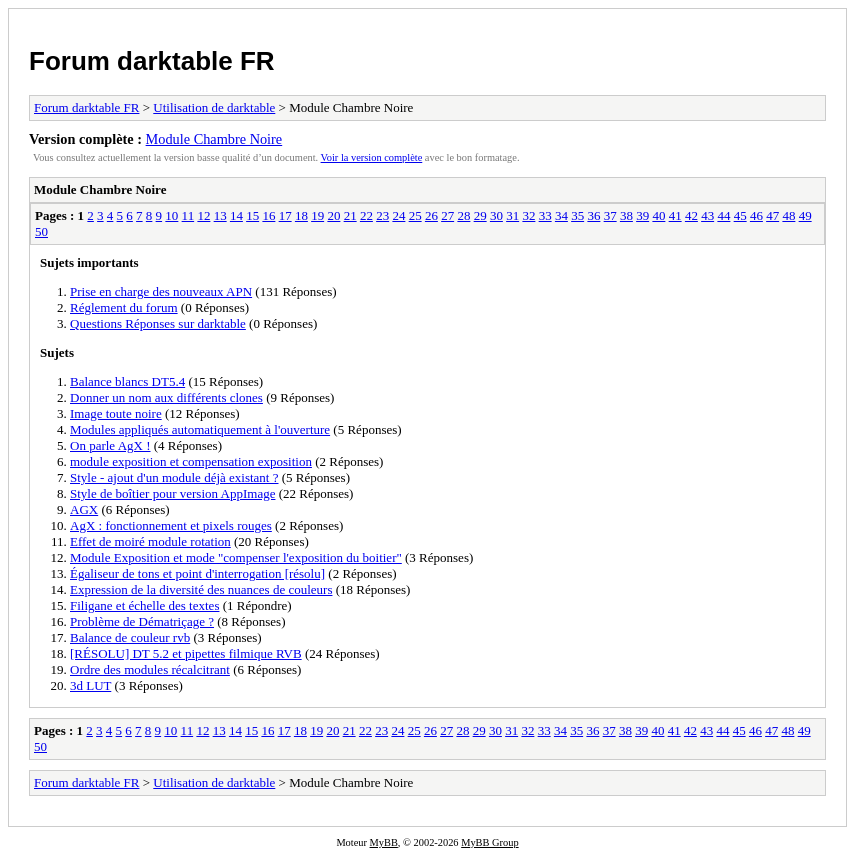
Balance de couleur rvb (130, 637)
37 (610, 215)
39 (642, 215)
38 (626, 215)
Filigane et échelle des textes (144, 605)
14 (236, 215)
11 (188, 215)
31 (512, 215)
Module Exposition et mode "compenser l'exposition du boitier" (236, 557)
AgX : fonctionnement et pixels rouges (171, 525)
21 (350, 215)
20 (333, 215)
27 (447, 215)
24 (398, 215)
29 (480, 215)
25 (415, 215)
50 (41, 231)
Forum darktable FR (152, 61)
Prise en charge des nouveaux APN (161, 291)
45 (740, 215)
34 (561, 215)
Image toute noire (116, 413)
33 (545, 215)
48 (788, 215)
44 (723, 215)
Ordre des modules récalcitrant (150, 669)
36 (593, 215)
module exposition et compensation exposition (191, 461)
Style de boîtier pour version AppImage (172, 493)
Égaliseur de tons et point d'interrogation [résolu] (197, 573)
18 (301, 215)
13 (220, 215)
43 (707, 215)
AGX (84, 509)
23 (382, 215)
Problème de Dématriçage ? (142, 621)
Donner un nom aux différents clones (166, 397)
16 (268, 215)
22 (366, 215)
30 (496, 215)
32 (528, 215)
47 (772, 215)
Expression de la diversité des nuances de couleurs (201, 589)
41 (675, 215)
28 (463, 215)
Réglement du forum (124, 307)
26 (431, 215)
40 (658, 215)
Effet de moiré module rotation (150, 541)
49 (805, 215)
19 (317, 215)
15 (252, 215)
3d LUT (90, 685)
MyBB (384, 842)
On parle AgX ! (110, 445)
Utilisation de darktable (214, 107)
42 (691, 215)
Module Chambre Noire (214, 139)
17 (285, 215)
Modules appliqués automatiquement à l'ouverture (200, 429)
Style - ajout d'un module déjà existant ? (174, 477)
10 (171, 215)
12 (203, 215)
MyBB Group (489, 842)
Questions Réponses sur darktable (158, 323)
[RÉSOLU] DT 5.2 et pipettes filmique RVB (186, 653)
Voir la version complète (372, 157)
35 (577, 215)
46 (756, 215)
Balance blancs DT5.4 (127, 381)
